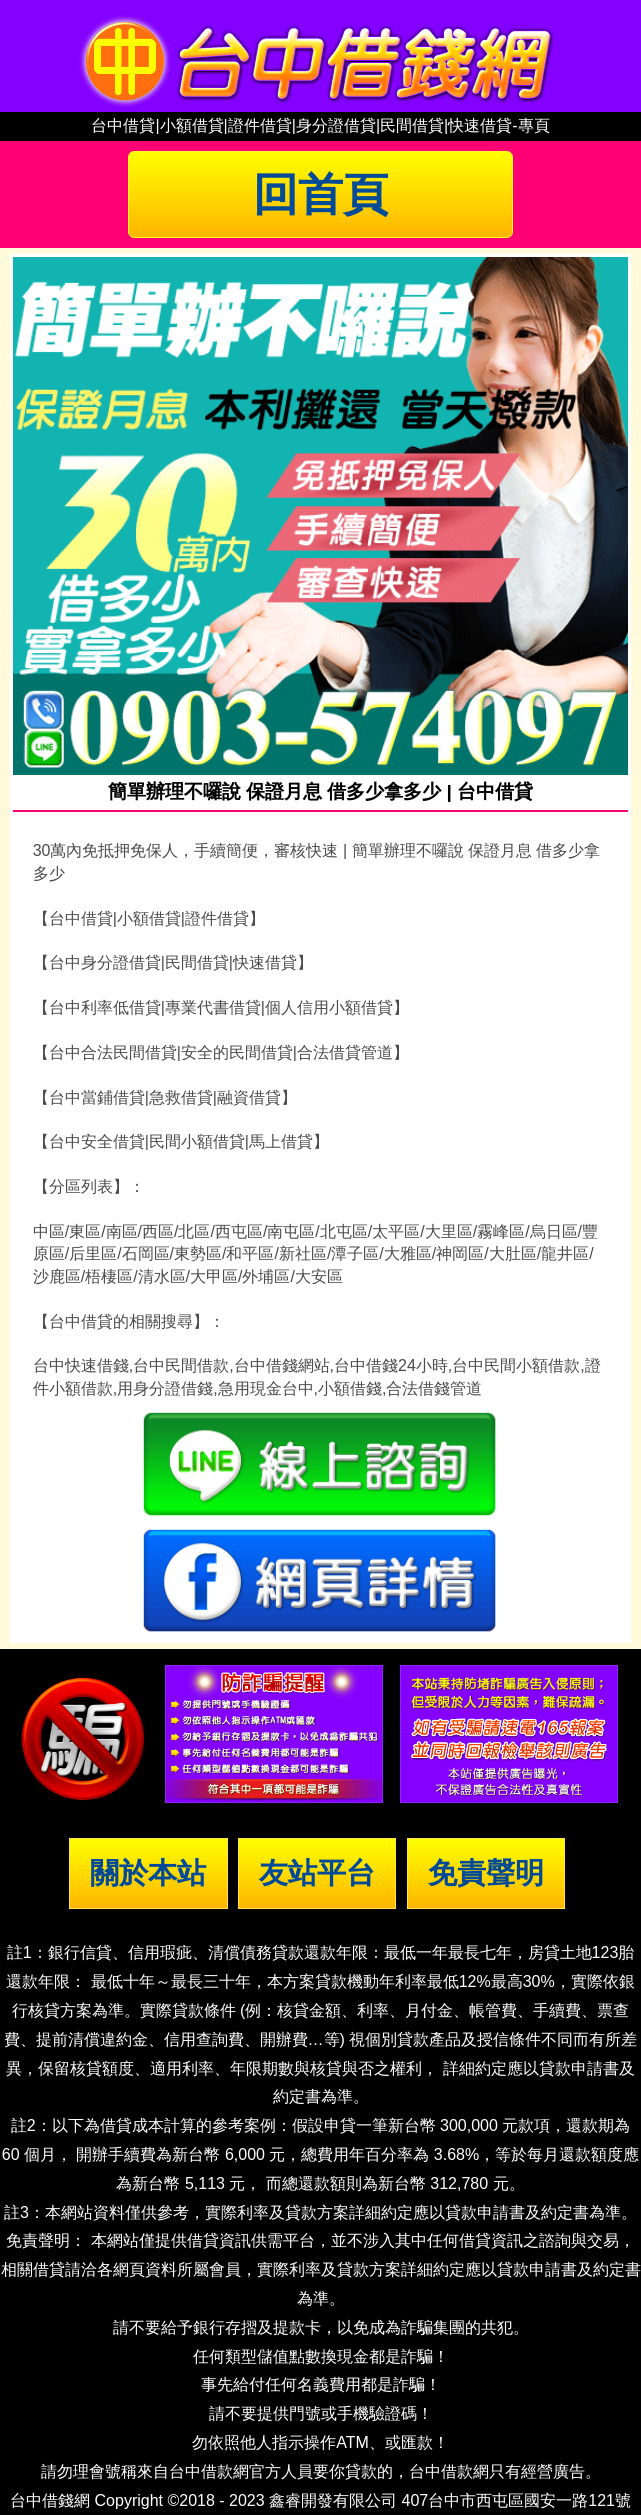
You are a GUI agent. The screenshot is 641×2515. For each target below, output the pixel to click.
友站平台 (317, 1873)
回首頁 (320, 194)
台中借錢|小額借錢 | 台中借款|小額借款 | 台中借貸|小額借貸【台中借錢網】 (321, 56)
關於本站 (148, 1873)
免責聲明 (486, 1873)
